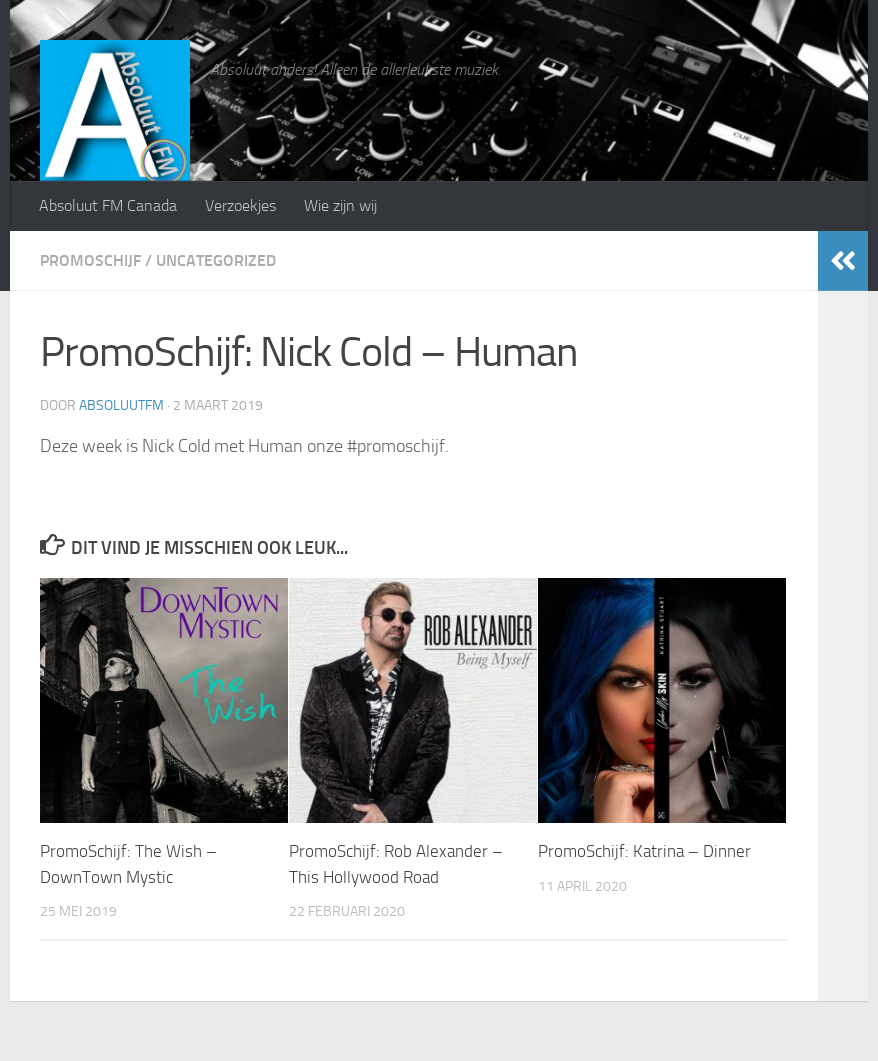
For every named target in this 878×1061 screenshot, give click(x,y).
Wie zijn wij (340, 205)
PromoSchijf (90, 260)
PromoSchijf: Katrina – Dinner (644, 851)
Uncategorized (216, 260)
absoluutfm (121, 405)
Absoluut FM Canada (108, 205)
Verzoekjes (240, 205)
